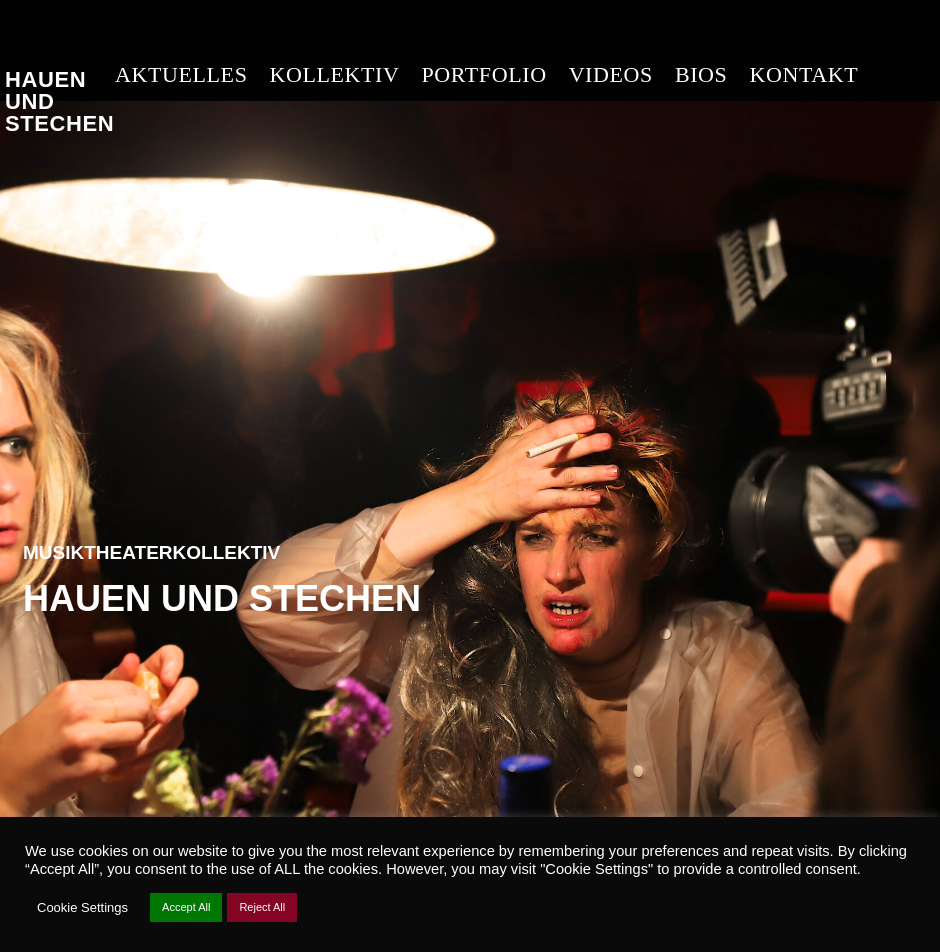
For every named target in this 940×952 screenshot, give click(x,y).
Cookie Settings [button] (82, 907)
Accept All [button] (186, 907)
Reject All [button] (262, 907)
